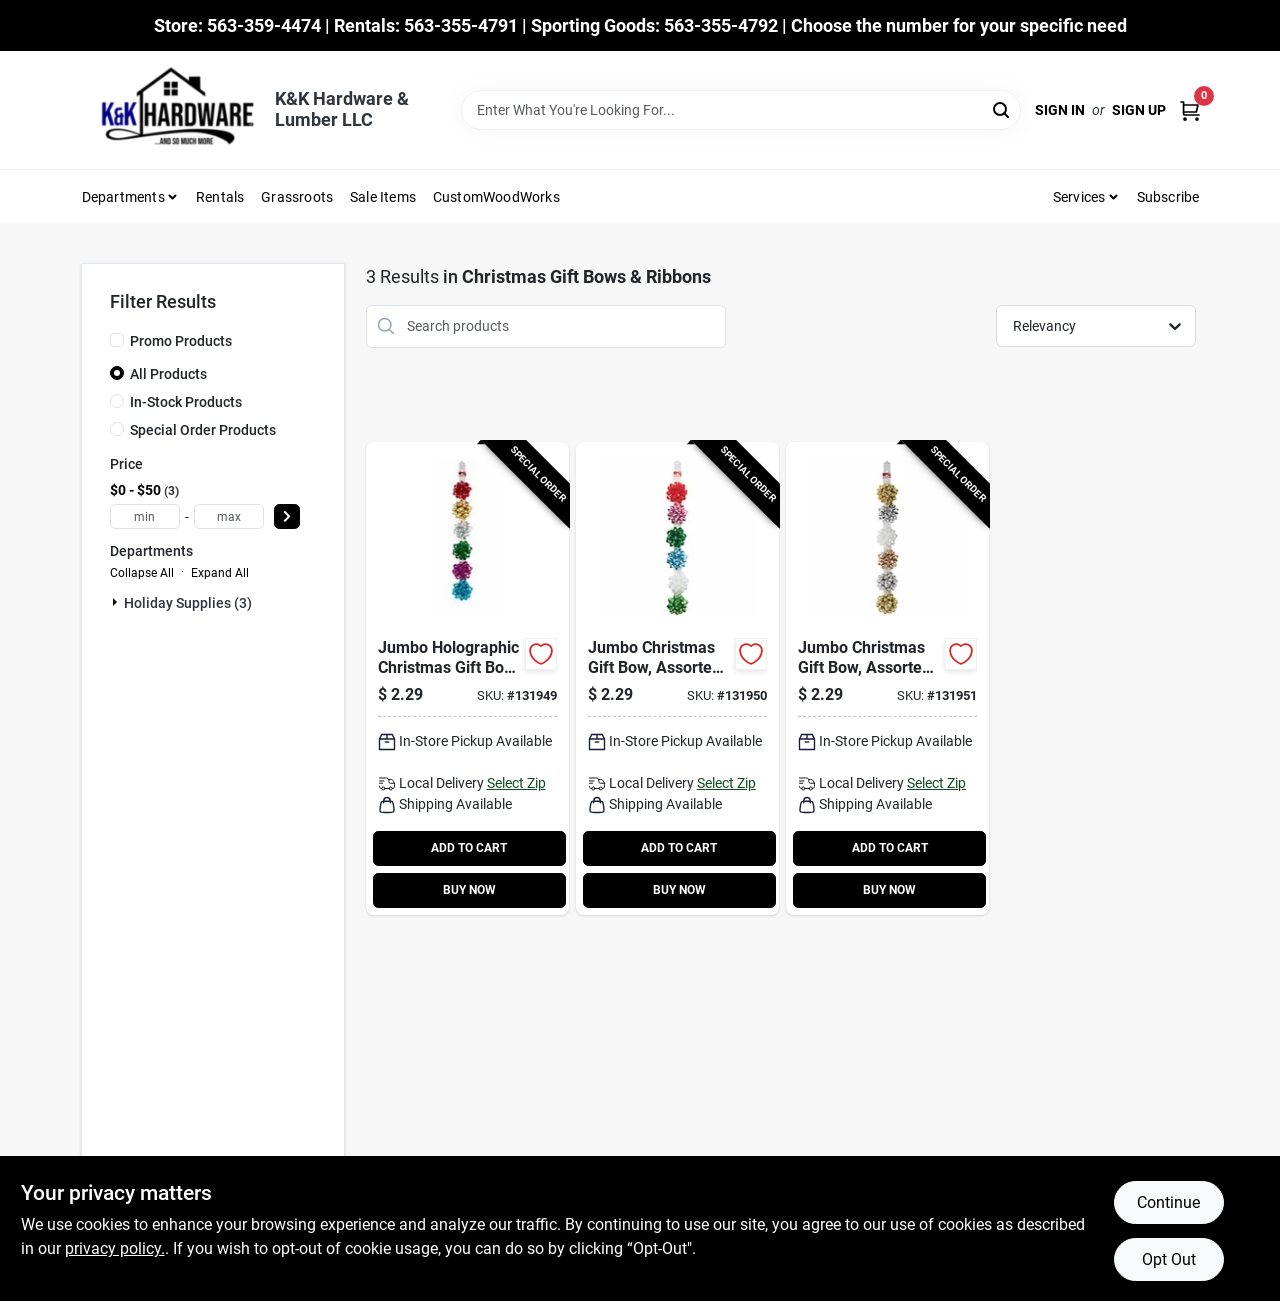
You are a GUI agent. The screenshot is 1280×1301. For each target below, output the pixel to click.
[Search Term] (741, 110)
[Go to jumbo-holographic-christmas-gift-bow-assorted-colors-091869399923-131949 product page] (467, 678)
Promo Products (181, 341)
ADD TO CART (469, 848)
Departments (123, 197)
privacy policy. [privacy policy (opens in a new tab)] (115, 1248)
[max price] (229, 516)
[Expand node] (117, 602)
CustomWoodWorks (496, 197)
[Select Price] (287, 516)
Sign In (1060, 110)
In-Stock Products (186, 402)
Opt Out (1169, 1259)
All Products (168, 374)
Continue (1168, 1202)
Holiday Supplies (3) (188, 603)
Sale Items (383, 197)
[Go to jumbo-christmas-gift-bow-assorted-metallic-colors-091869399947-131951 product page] (887, 678)
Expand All (220, 573)
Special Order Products (203, 430)
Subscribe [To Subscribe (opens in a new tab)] (1168, 197)
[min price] (145, 516)
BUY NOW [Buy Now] (469, 890)
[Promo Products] (117, 340)
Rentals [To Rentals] (220, 197)
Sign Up (1139, 110)
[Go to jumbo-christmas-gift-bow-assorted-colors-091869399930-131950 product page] (677, 678)
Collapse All (142, 573)
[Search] (1002, 108)
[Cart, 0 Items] (1190, 110)
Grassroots (297, 197)
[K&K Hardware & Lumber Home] (171, 110)
